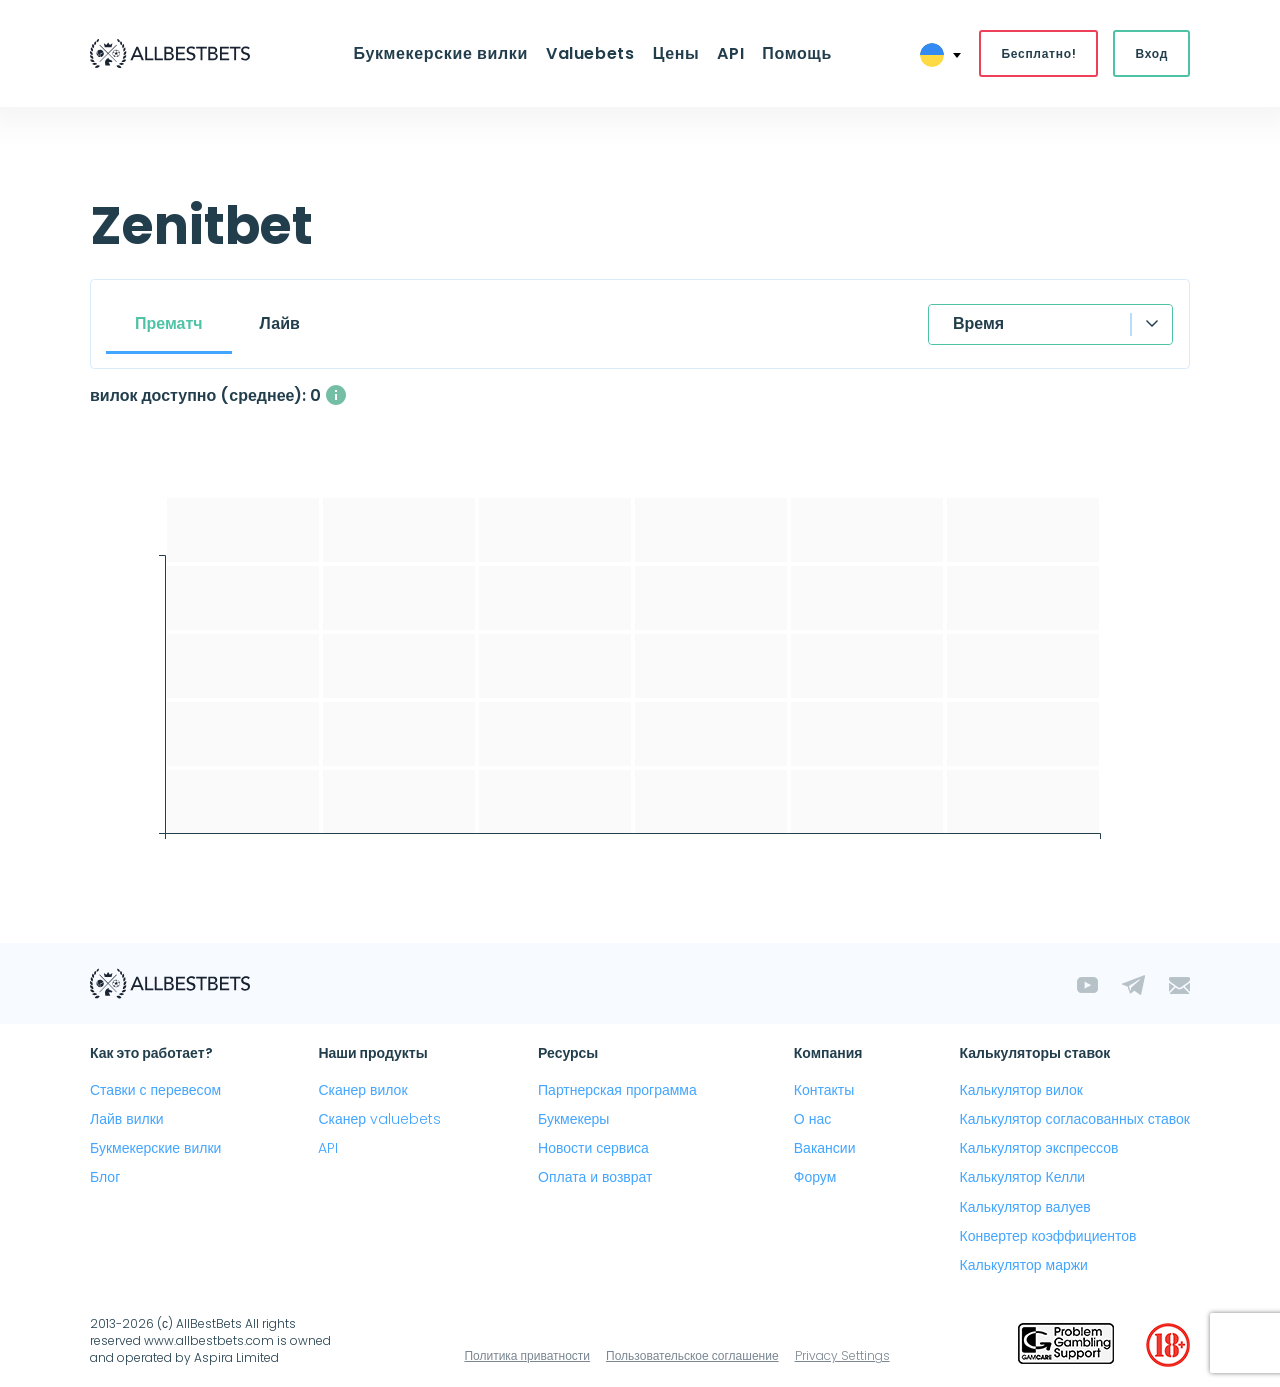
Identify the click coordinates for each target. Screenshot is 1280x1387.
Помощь (797, 53)
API (730, 53)
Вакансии (825, 1148)
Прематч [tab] (169, 323)
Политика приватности (527, 1355)
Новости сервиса (593, 1148)
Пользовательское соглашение (692, 1355)
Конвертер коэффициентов (1048, 1236)
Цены (676, 53)
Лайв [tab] (280, 323)
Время (978, 323)
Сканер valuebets (379, 1119)
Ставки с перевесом (155, 1090)
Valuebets (590, 53)
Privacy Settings (842, 1355)
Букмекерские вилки (440, 53)
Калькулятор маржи (1024, 1265)
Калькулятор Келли (1023, 1177)
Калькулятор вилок (1021, 1090)
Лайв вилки (127, 1119)
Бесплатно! (1038, 53)
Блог (105, 1177)
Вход (1151, 53)
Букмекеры (573, 1119)
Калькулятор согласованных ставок (1075, 1119)
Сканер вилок (362, 1090)
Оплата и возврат (595, 1177)
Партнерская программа (617, 1090)
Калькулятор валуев (1025, 1207)
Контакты (824, 1090)
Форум (815, 1177)
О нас (812, 1119)
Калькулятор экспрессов (1039, 1148)
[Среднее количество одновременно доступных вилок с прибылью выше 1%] (336, 395)
